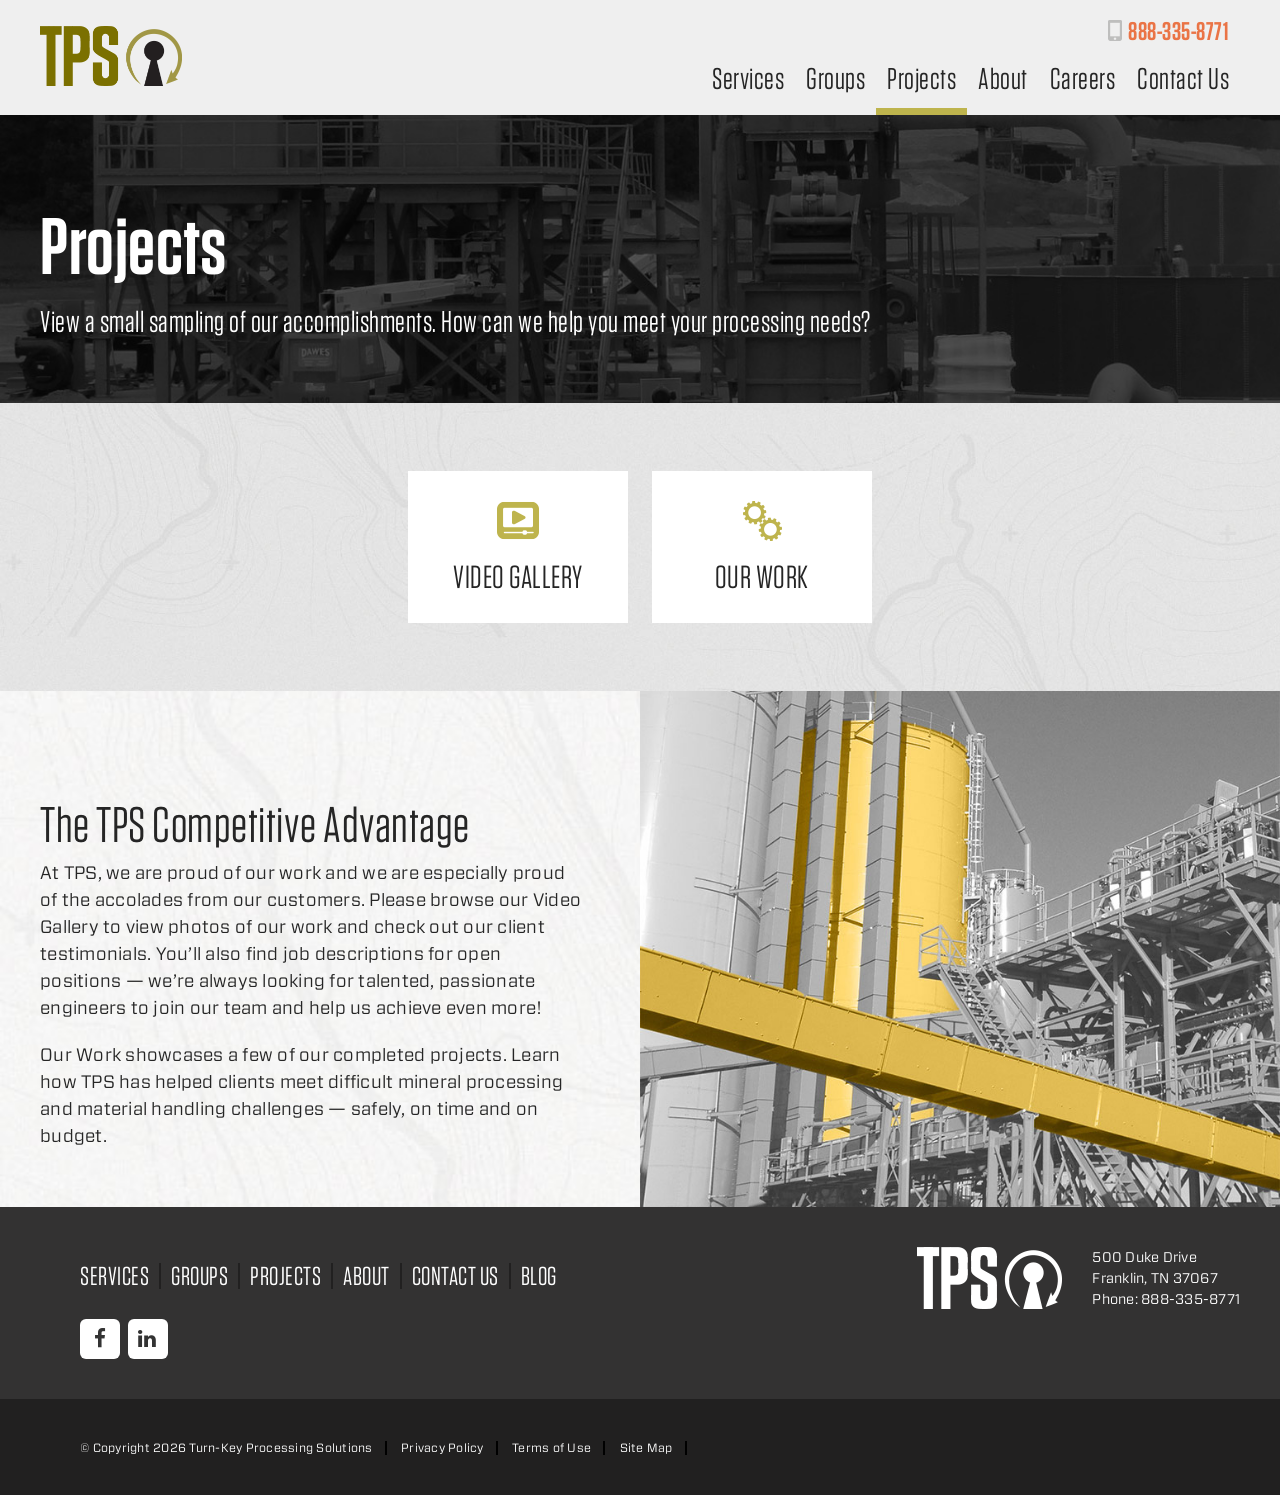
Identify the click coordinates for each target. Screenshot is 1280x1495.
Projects (921, 80)
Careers (1083, 80)
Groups (835, 80)
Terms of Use (551, 1447)
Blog (539, 1275)
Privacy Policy (442, 1447)
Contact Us (1183, 80)
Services (748, 80)
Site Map (646, 1447)
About (1003, 80)
